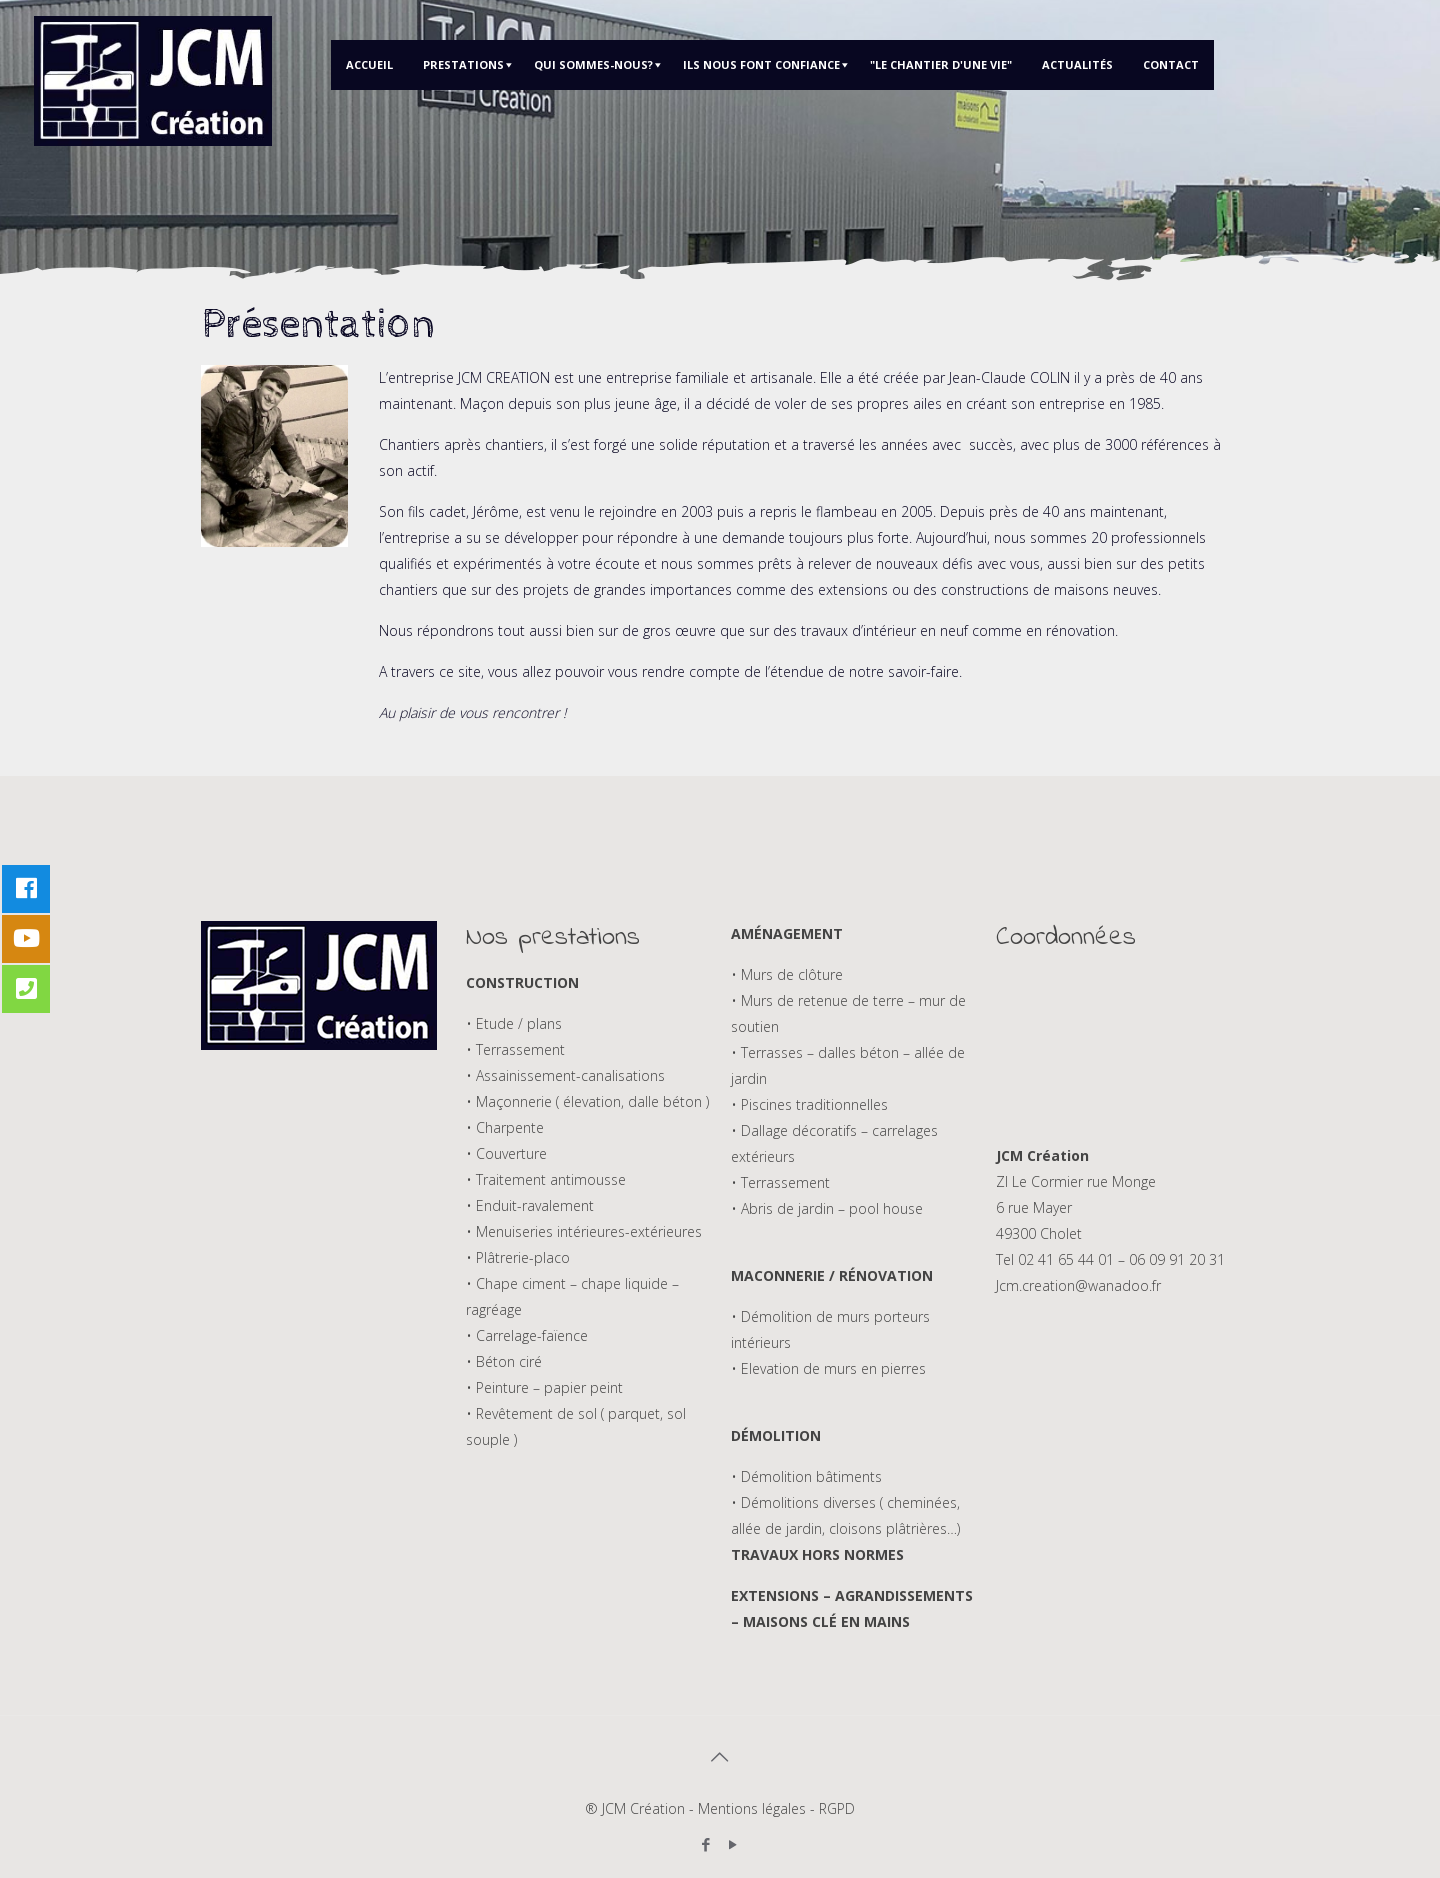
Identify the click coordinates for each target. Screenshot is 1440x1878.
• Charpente (505, 1127)
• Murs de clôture (787, 974)
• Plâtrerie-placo (518, 1257)
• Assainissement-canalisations (565, 1075)
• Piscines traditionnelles (809, 1104)
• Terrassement (515, 1049)
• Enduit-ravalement (530, 1205)
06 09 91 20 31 (1177, 1259)
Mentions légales (752, 1808)
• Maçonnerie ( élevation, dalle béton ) (587, 1101)
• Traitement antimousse (546, 1179)
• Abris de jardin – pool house (827, 1208)
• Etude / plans (514, 1023)
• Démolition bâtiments (806, 1476)
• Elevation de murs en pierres (828, 1368)
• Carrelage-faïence (527, 1335)
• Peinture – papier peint (544, 1387)
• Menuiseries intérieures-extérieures (584, 1231)
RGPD (837, 1808)
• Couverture (506, 1153)
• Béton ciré (504, 1361)
